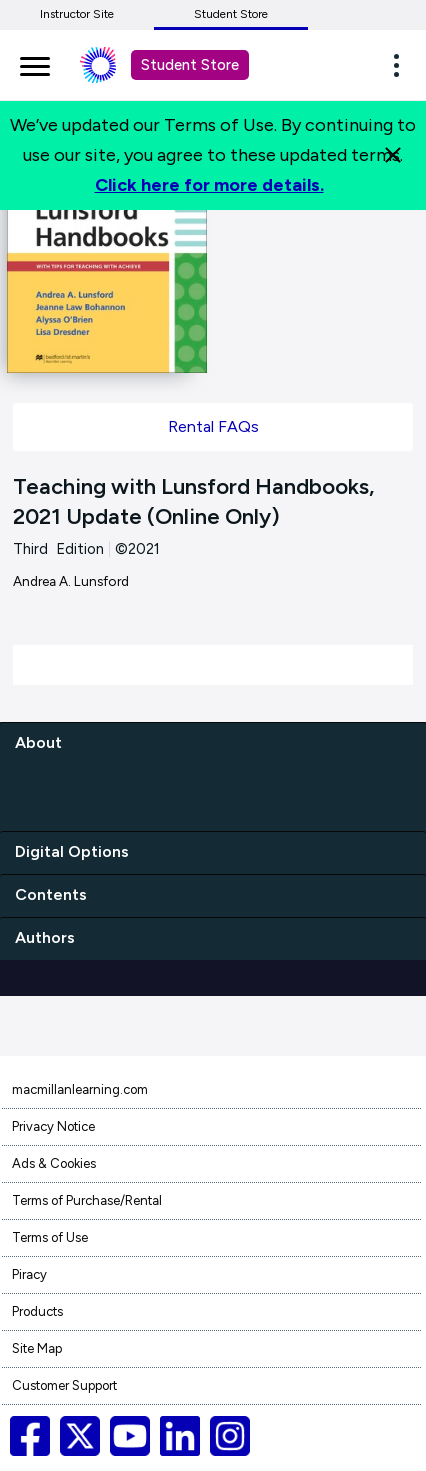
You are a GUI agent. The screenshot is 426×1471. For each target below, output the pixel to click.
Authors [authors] (45, 937)
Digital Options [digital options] (72, 851)
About (38, 742)
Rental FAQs (213, 426)
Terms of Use (50, 1237)
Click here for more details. (209, 185)
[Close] (393, 155)
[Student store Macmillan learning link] (113, 65)
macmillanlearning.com (80, 1089)
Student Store (231, 14)
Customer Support (64, 1385)
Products (37, 1311)
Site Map (37, 1348)
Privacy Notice (53, 1126)
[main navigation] (35, 63)
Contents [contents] (51, 894)
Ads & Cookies (54, 1163)
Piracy (29, 1274)
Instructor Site (77, 14)
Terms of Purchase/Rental (87, 1200)
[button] (402, 65)
